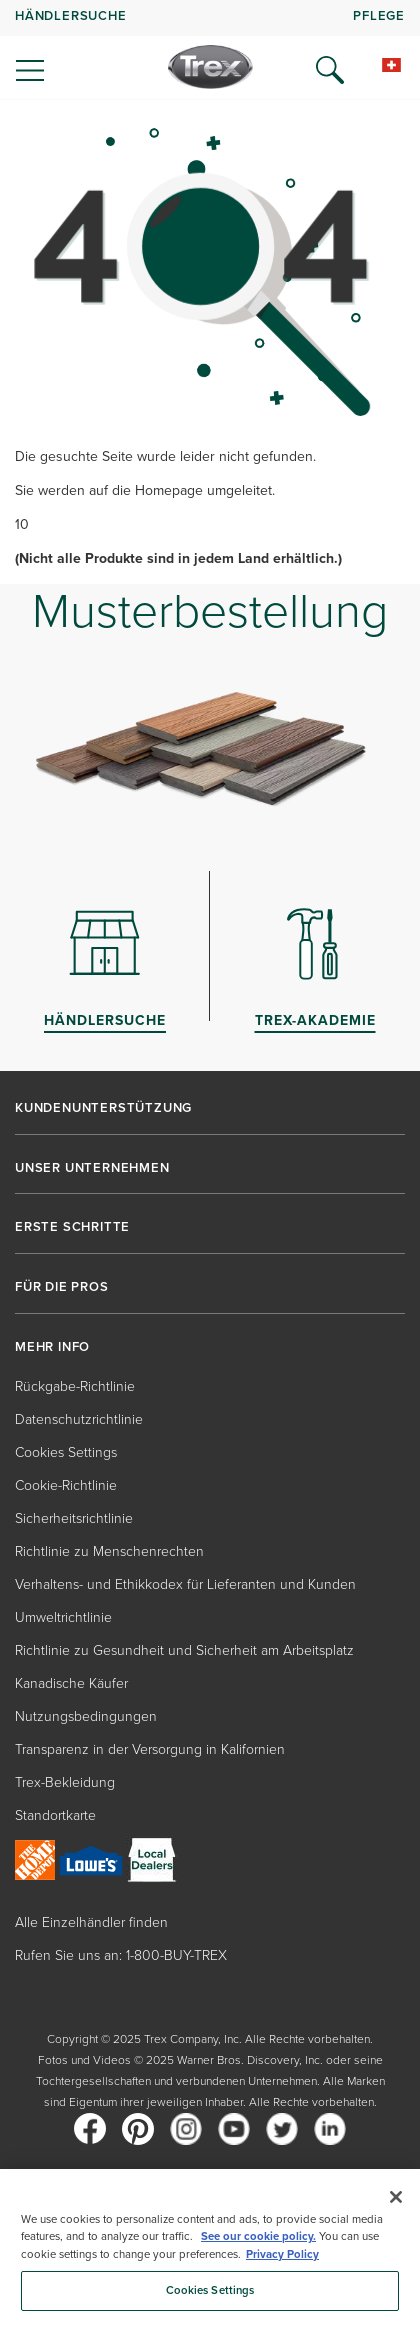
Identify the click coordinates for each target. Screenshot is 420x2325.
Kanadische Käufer (71, 1683)
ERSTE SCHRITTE (72, 1227)
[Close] (396, 2197)
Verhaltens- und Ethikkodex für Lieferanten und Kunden (185, 1584)
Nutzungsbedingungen (86, 1716)
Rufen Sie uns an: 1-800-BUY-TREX (121, 1955)
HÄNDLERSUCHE (71, 15)
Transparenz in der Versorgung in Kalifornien (150, 1749)
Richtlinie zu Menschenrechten (109, 1551)
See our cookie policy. (258, 2236)
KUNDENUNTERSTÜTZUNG (103, 1108)
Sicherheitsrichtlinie (74, 1518)
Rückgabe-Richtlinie (75, 1386)
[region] (210, 2247)
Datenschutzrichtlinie (79, 1419)
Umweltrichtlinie (63, 1617)
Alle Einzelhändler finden (91, 1922)
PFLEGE (379, 15)
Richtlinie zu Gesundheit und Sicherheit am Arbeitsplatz (184, 1650)
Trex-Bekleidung (65, 1782)
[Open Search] (330, 70)
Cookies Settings (66, 1452)
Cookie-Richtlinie (66, 1485)
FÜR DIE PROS (62, 1287)
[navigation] (210, 50)
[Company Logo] (210, 67)
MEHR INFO (52, 1347)
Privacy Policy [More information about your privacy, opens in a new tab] (282, 2254)
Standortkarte (55, 1815)
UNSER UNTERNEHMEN (92, 1168)
